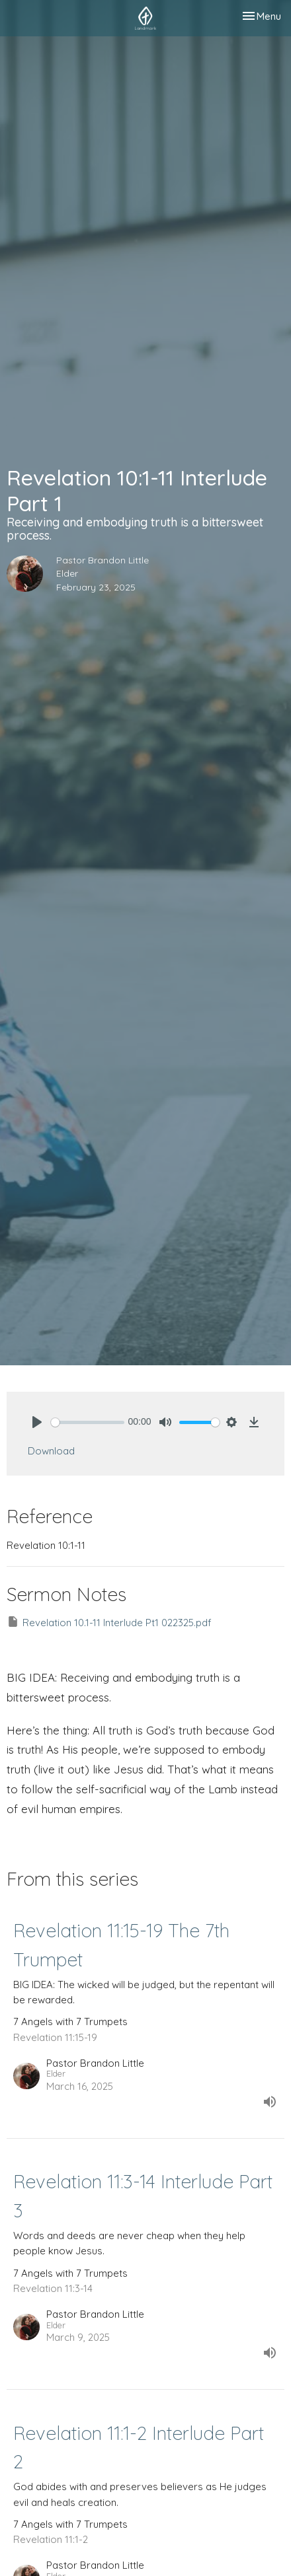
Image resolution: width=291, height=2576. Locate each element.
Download (51, 1451)
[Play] (37, 1422)
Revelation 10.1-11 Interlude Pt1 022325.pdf (109, 1622)
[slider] (87, 1422)
